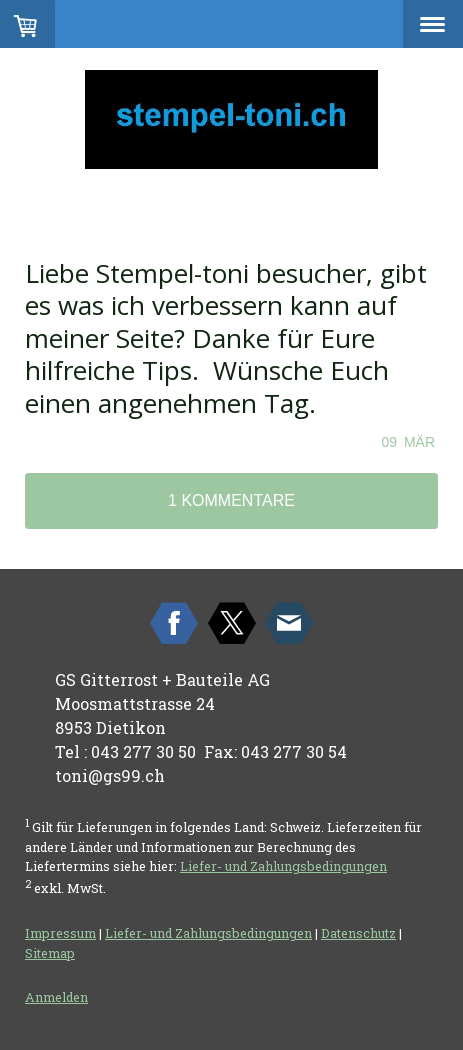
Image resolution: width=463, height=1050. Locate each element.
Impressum (60, 933)
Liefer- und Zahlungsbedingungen (283, 866)
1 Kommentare (231, 500)
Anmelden (56, 997)
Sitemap (50, 953)
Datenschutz (358, 933)
